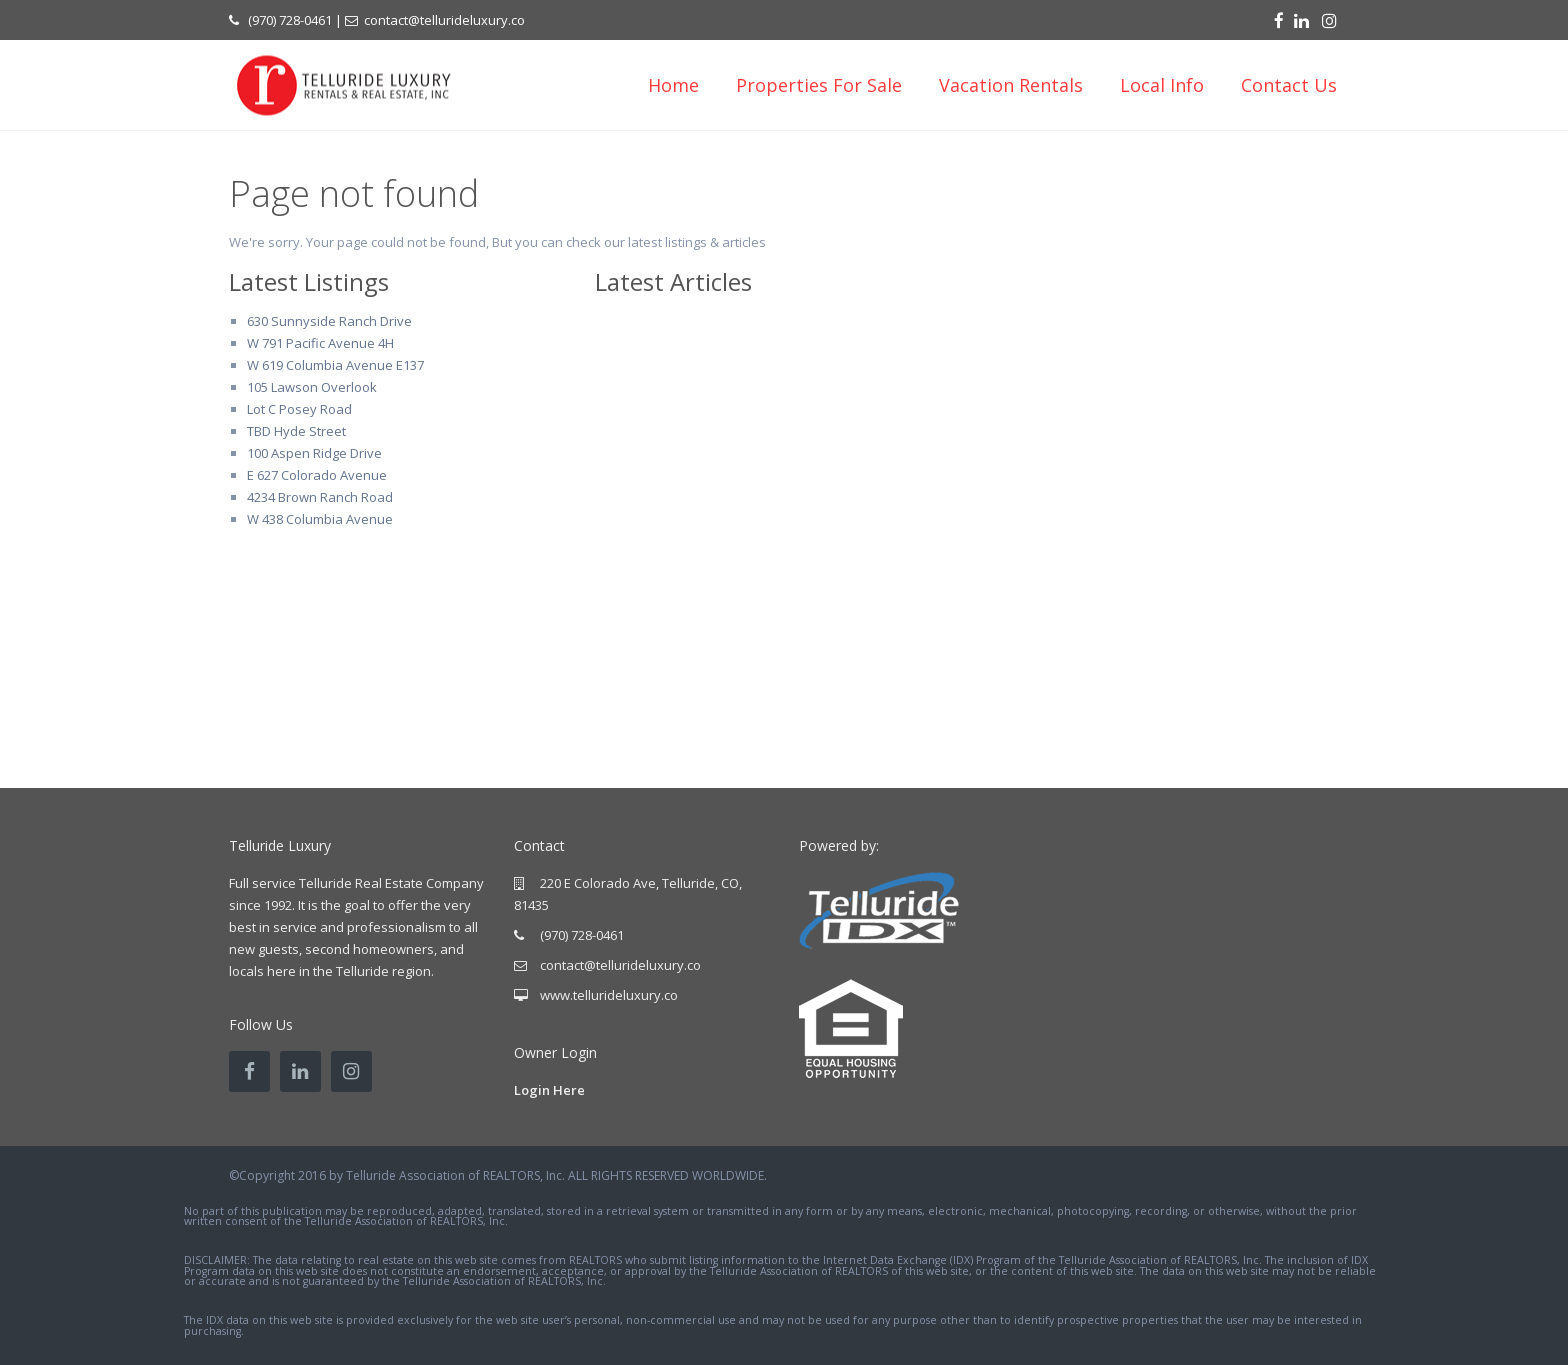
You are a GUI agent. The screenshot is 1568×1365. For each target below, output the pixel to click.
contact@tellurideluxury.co (444, 20)
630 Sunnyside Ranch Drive (329, 321)
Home (673, 85)
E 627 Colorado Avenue (317, 475)
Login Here (549, 1090)
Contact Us (1289, 85)
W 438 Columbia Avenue (320, 519)
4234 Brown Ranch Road (320, 497)
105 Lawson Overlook (312, 387)
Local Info (1162, 85)
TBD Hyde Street (296, 431)
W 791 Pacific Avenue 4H (320, 343)
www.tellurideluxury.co (609, 995)
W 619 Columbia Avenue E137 (335, 365)
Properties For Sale (819, 85)
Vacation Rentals (1011, 85)
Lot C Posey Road (299, 409)
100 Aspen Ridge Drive (314, 453)
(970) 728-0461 (290, 20)
